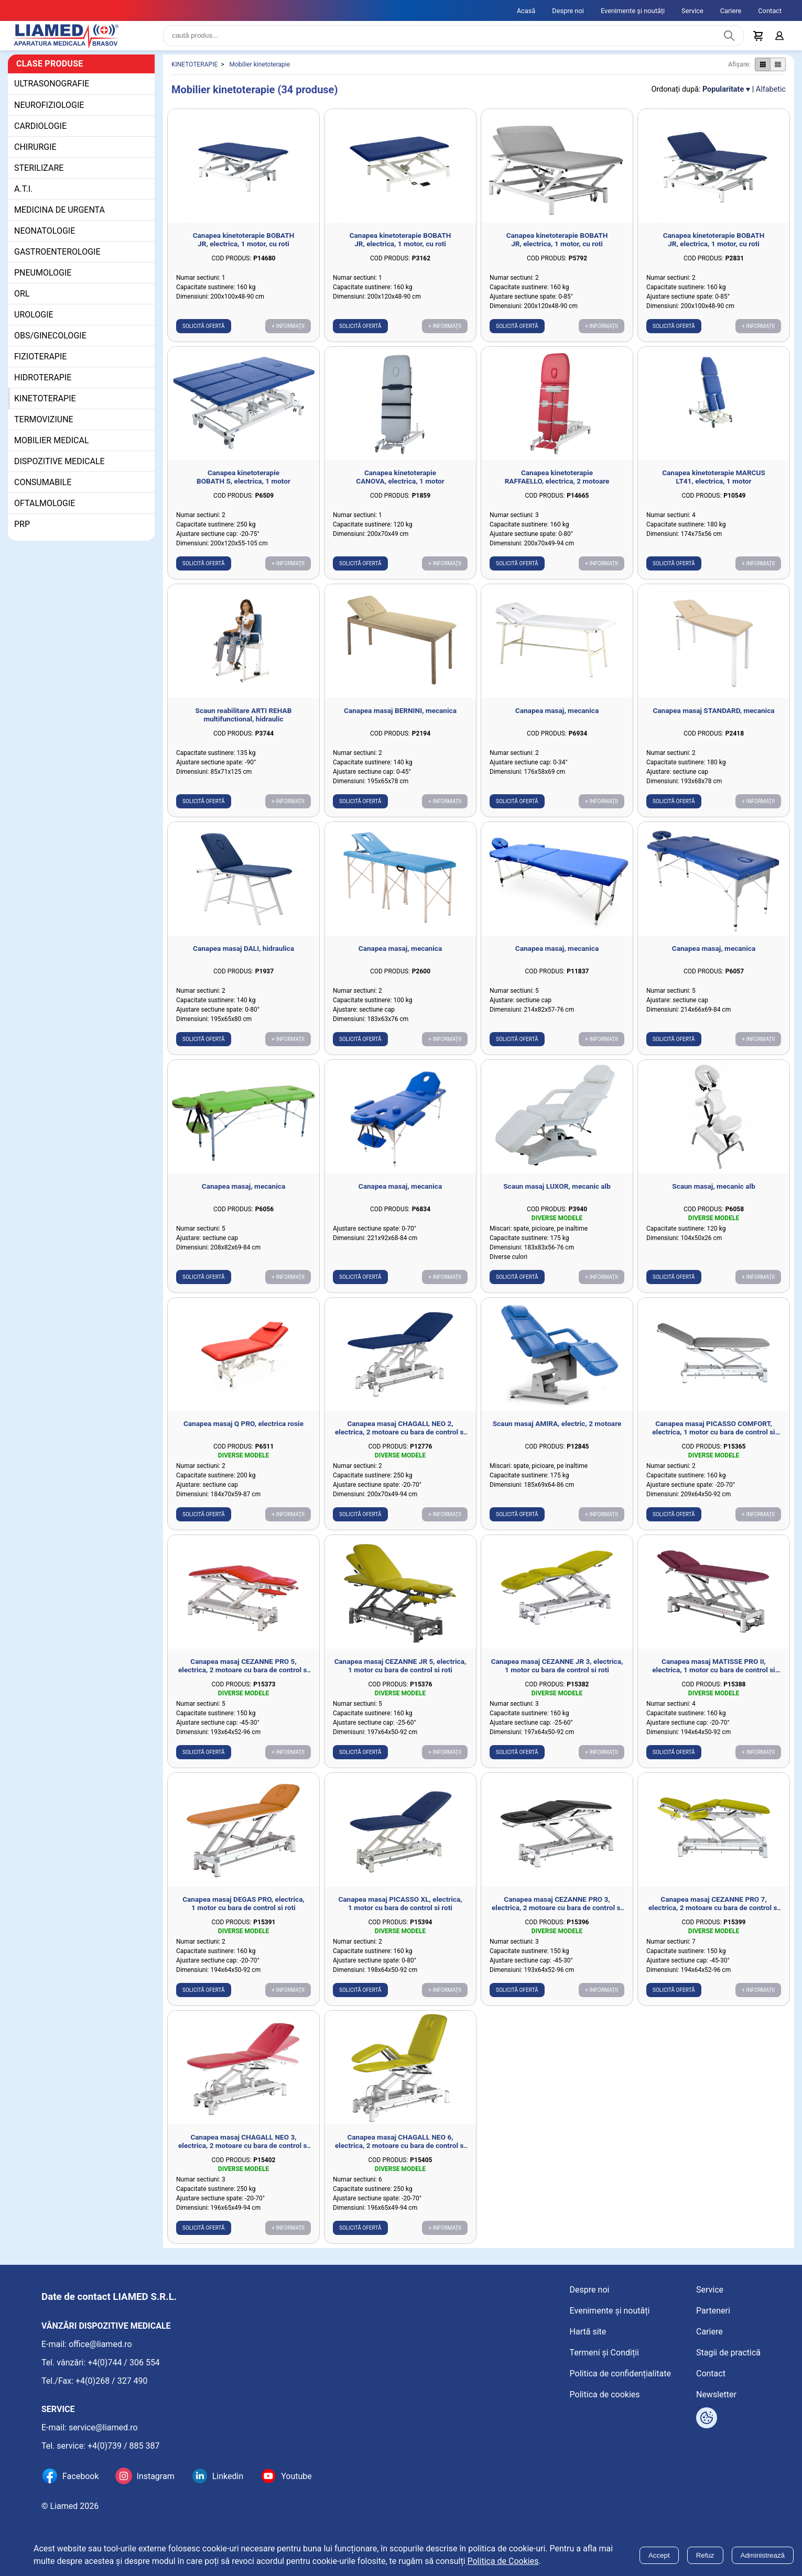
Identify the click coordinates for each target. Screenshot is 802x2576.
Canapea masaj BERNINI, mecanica (400, 719)
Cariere (731, 11)
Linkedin (228, 2476)
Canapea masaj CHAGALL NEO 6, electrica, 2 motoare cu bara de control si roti (400, 2149)
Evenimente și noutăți (633, 11)
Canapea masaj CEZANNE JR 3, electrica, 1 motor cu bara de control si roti (557, 1673)
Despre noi (568, 11)
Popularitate (723, 97)
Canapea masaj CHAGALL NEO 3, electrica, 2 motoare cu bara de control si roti (243, 2149)
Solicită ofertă (203, 334)
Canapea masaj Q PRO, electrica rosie (243, 1432)
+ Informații (288, 334)
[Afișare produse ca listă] (778, 73)
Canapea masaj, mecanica (557, 719)
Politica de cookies (605, 2394)
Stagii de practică (728, 2353)
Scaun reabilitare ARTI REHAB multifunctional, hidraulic (244, 723)
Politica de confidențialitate (620, 2373)
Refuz (705, 2555)
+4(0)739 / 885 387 (124, 2446)
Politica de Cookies (503, 2561)
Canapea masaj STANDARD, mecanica (713, 719)
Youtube (296, 2476)
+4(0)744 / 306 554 (124, 2362)
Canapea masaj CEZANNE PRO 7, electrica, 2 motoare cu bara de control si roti (713, 1911)
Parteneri (713, 2311)
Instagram (155, 2476)
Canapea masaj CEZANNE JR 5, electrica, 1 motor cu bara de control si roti (400, 1673)
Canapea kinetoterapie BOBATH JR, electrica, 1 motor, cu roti (244, 247)
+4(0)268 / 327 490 (111, 2381)
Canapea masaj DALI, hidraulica (243, 956)
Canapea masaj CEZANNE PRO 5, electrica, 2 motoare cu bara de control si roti (243, 1673)
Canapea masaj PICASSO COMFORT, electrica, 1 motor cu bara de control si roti (713, 1436)
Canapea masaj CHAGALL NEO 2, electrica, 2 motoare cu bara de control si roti (400, 1436)
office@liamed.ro (100, 2344)
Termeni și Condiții (604, 2353)
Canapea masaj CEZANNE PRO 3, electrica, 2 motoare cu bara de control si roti (557, 1911)
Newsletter (716, 2394)
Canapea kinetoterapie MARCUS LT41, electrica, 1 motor (713, 485)
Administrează (763, 2555)
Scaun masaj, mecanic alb (713, 1194)
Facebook (80, 2476)
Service (692, 11)
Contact (770, 11)
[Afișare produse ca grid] (762, 73)
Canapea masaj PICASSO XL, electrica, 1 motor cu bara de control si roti (400, 1911)
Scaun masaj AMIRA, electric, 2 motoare (557, 1432)
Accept (659, 2555)
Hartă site (588, 2332)
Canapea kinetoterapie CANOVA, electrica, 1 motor (400, 485)
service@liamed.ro (103, 2427)
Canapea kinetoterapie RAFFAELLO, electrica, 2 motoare (557, 485)
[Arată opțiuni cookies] (706, 2417)
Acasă (526, 11)
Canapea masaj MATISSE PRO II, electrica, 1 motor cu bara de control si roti (713, 1673)
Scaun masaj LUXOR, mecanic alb (557, 1194)
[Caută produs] (729, 40)
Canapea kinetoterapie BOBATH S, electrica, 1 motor (243, 485)
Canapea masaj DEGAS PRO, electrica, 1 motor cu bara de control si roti (243, 1911)
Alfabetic (771, 97)
